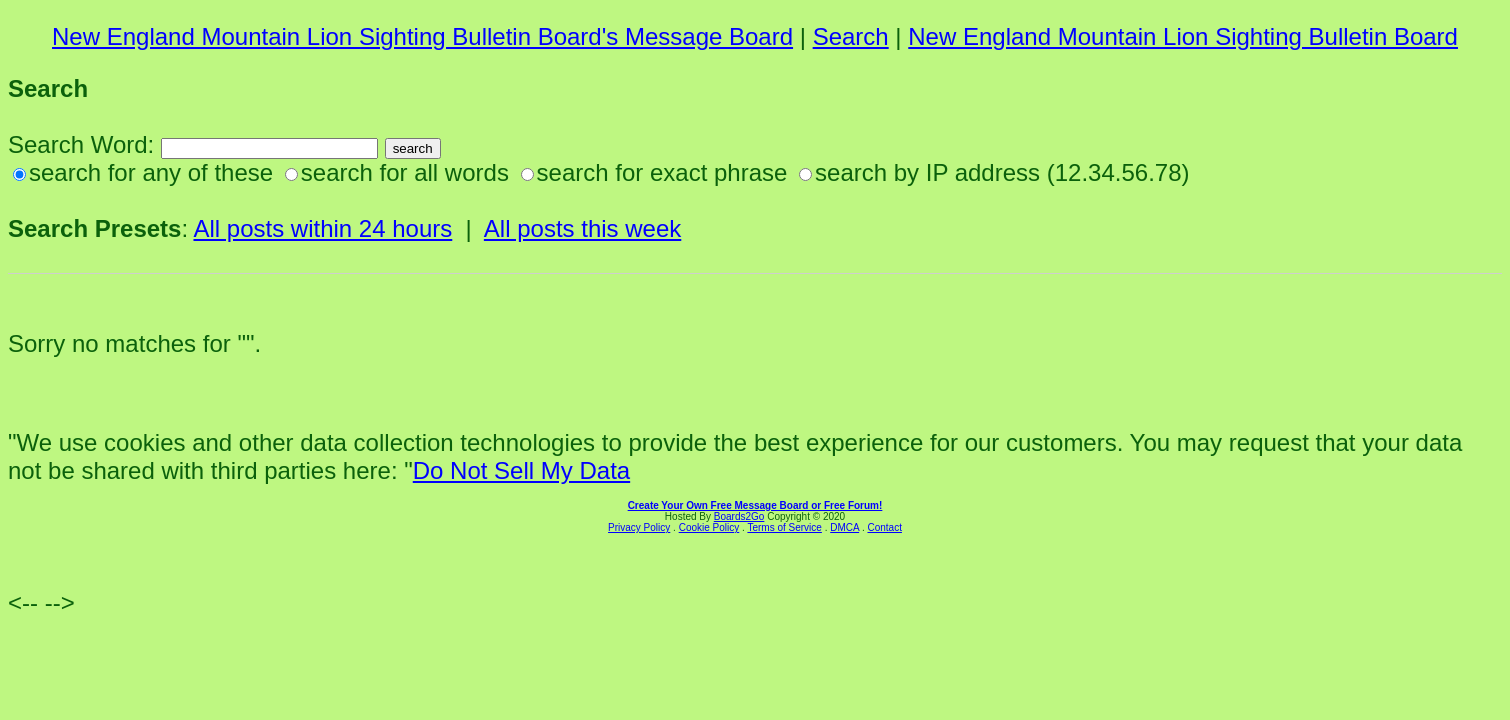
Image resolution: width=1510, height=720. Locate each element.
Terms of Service (784, 527)
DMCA (844, 527)
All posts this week (582, 228)
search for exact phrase (662, 172)
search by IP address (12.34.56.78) (1002, 172)
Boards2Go (739, 516)
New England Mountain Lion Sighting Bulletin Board (1183, 36)
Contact (884, 527)
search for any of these (151, 172)
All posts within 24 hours (322, 228)
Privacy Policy (639, 527)
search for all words (405, 172)
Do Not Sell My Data (521, 470)
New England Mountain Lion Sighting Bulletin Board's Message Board (422, 36)
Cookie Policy (709, 527)
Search (851, 36)
